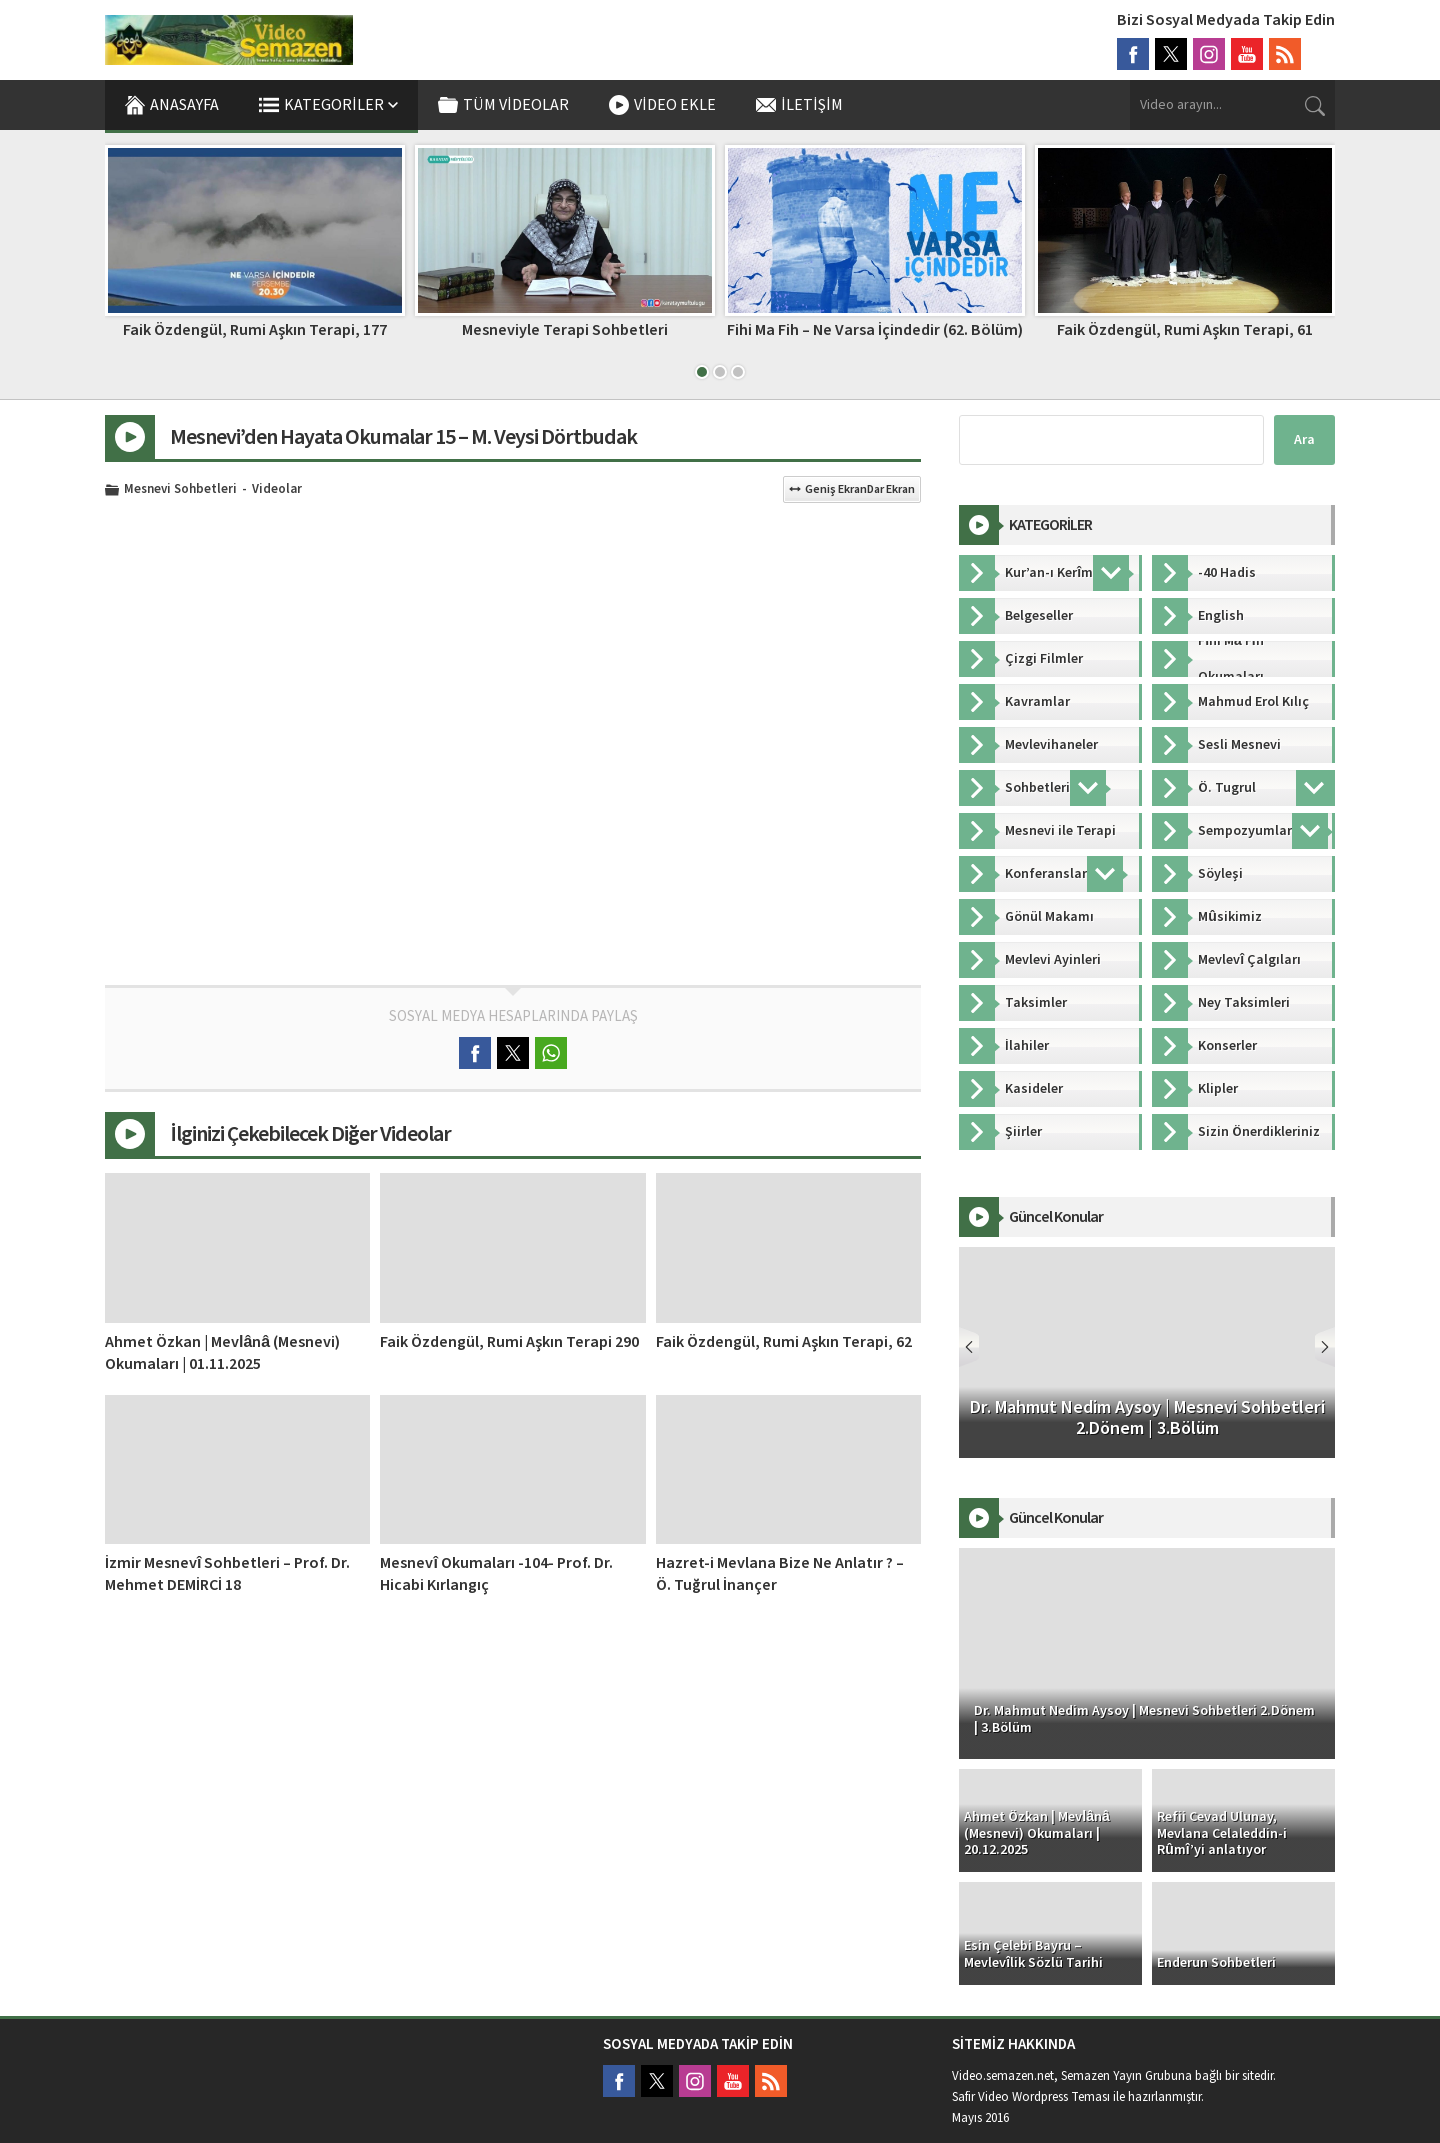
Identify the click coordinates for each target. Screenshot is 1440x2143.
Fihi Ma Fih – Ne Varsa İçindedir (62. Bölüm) (875, 330)
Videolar (277, 490)
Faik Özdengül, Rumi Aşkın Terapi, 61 (1185, 330)
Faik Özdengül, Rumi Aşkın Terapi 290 (509, 1342)
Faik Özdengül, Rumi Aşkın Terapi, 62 (784, 1342)
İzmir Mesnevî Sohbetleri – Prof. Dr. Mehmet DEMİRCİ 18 (227, 1574)
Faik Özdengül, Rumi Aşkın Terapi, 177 (255, 330)
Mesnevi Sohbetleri (180, 490)
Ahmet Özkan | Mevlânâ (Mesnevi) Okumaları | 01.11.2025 (222, 1353)
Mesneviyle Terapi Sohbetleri (565, 330)
